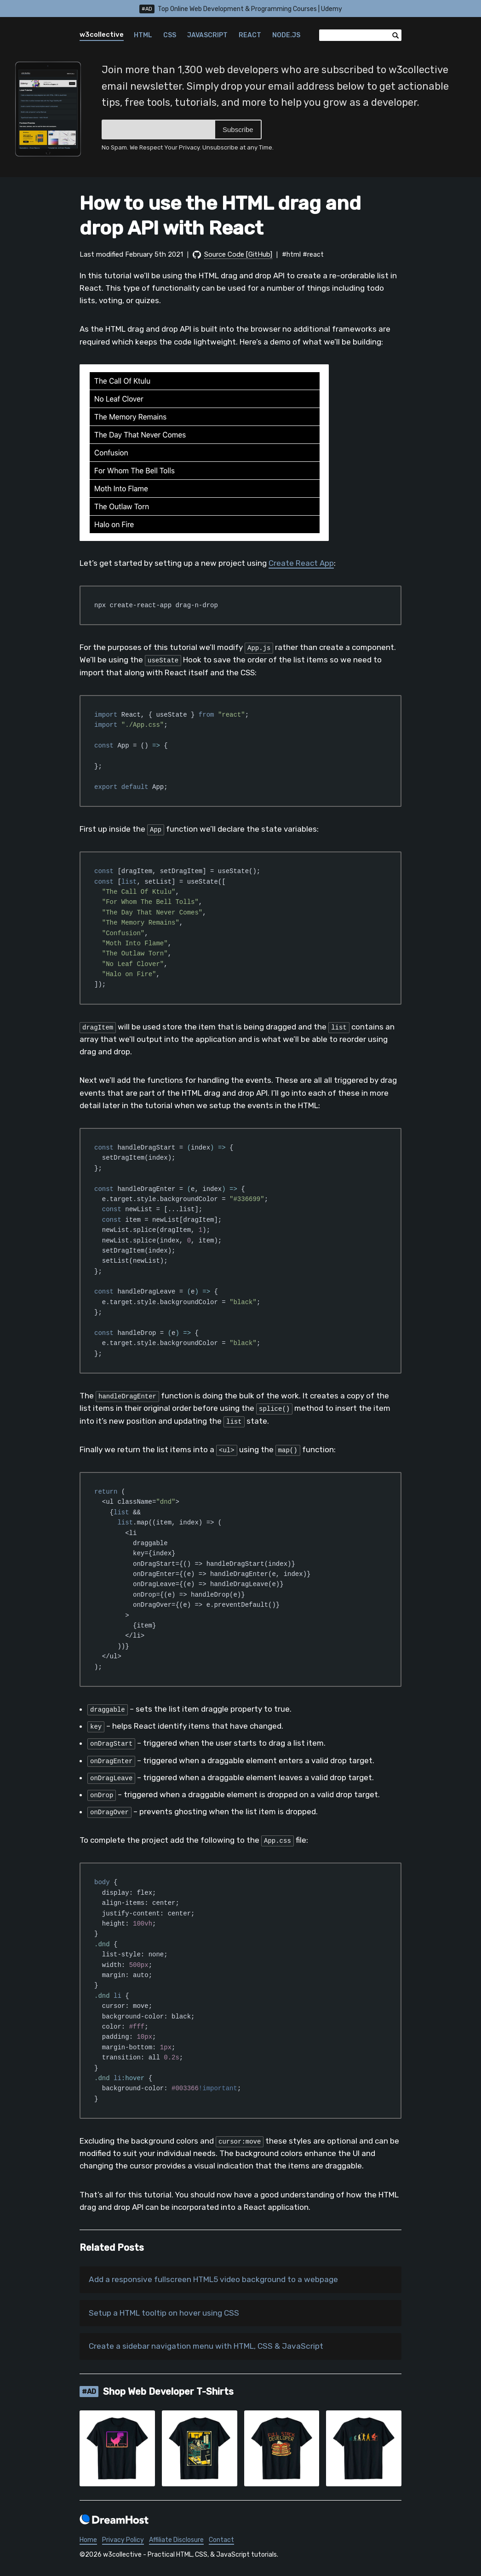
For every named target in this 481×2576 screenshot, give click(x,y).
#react (313, 255)
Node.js (286, 35)
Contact (221, 2542)
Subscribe (238, 129)
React (250, 35)
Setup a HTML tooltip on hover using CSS (167, 2314)
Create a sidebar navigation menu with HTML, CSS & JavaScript (209, 2348)
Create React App (301, 563)
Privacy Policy (123, 2542)
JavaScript (207, 35)
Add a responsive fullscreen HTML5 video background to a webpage (219, 2280)
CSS (169, 35)
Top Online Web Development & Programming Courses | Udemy (240, 9)
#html (291, 255)
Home (88, 2542)
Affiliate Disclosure (176, 2542)
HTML (143, 35)
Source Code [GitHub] (238, 254)
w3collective (102, 34)
